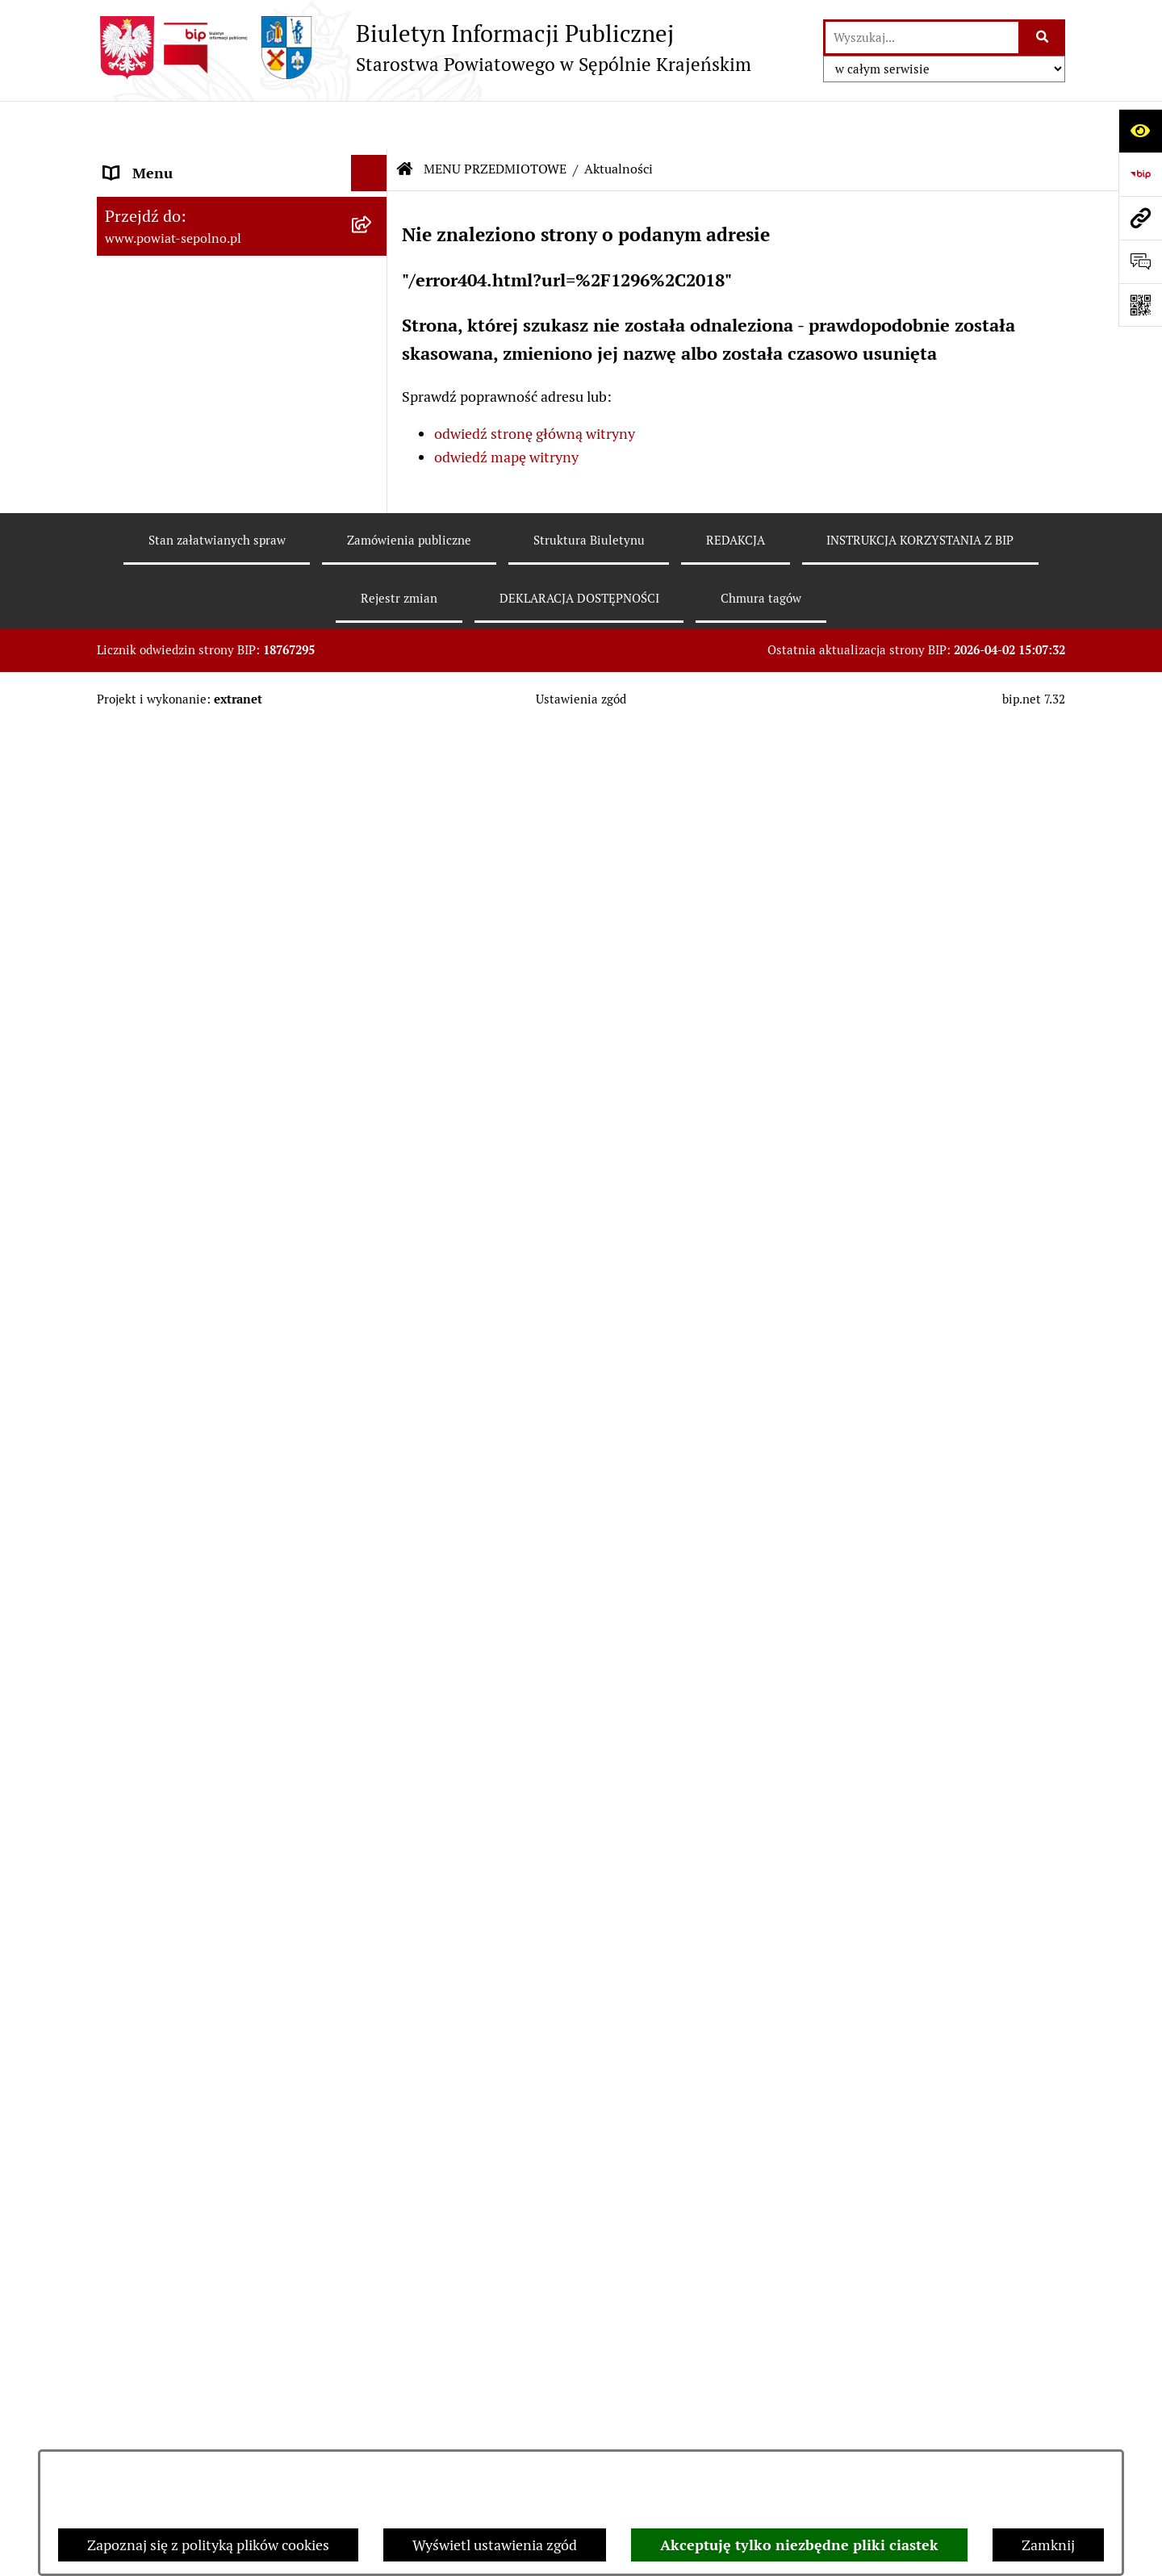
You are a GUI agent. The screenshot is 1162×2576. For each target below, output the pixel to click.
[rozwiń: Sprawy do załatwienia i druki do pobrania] (373, 602)
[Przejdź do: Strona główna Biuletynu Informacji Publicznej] (405, 121)
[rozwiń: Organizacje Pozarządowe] (373, 1484)
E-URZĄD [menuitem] (135, 378)
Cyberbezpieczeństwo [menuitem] (174, 2438)
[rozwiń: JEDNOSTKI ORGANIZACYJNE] (373, 2018)
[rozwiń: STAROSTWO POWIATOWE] (373, 270)
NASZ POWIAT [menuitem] (151, 233)
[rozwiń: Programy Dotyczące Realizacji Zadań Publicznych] (373, 1275)
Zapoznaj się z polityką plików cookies (208, 2545)
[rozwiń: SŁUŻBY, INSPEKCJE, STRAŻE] (373, 2090)
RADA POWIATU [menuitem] (157, 342)
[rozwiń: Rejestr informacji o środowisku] (373, 717)
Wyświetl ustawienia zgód (494, 2545)
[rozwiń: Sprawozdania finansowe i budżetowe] (373, 904)
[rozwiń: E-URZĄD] (373, 379)
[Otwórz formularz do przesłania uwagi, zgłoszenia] (1140, 261)
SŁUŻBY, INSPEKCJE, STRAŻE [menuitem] (198, 2090)
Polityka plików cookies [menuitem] (178, 2366)
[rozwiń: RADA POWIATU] (373, 343)
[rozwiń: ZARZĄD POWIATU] (373, 306)
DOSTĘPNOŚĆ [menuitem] (151, 2293)
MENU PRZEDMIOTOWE (495, 120)
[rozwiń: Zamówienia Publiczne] (373, 1113)
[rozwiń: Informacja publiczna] (373, 555)
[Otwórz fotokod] (1140, 305)
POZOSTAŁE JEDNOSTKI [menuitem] (184, 2053)
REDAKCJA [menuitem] (138, 2184)
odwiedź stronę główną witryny (534, 386)
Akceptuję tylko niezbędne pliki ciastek (799, 2545)
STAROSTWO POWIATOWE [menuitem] (191, 270)
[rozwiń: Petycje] (373, 1693)
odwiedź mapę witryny (506, 408)
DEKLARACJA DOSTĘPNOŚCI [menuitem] (199, 2257)
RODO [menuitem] (124, 2402)
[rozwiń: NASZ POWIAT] (373, 234)
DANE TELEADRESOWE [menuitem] (179, 197)
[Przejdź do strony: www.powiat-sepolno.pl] (1140, 218)
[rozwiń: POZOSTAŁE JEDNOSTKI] (373, 2054)
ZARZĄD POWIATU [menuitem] (166, 306)
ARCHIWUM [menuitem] (143, 2329)
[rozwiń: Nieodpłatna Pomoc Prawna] (373, 1740)
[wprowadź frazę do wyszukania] (922, 37)
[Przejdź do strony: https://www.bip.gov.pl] (1140, 174)
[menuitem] (242, 461)
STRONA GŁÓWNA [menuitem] (164, 161)
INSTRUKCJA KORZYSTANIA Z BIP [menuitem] (215, 2220)
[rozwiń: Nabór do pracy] (373, 857)
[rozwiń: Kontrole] (373, 1391)
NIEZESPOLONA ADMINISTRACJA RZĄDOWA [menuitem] (215, 2137)
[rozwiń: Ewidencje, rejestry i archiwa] (373, 1344)
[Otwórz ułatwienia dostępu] (1140, 130)
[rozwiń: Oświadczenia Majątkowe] (373, 1020)
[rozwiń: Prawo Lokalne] (373, 1066)
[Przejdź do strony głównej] (424, 47)
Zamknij (1048, 2545)
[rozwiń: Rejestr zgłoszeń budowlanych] (373, 670)
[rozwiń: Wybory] (373, 508)
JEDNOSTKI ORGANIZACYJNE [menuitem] (200, 2017)
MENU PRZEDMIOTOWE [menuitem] (183, 415)
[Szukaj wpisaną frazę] (1043, 37)
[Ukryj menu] (369, 124)
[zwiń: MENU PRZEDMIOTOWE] (373, 415)
